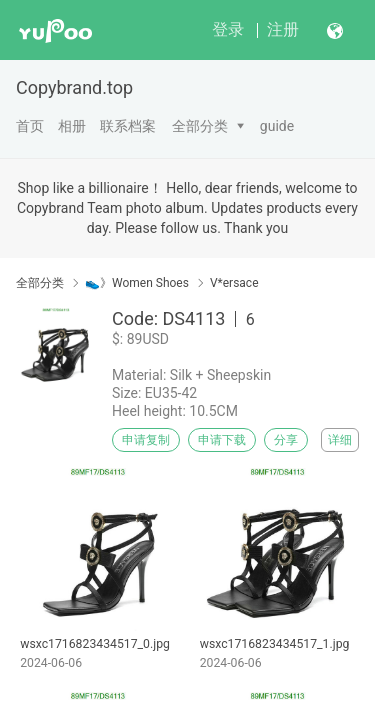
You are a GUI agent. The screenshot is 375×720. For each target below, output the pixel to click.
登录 (228, 29)
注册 (283, 29)
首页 (30, 126)
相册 (72, 126)
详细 (340, 440)
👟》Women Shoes (137, 283)
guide (277, 126)
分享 (286, 440)
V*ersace (234, 283)
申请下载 (222, 440)
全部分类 (200, 126)
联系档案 (128, 126)
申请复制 (146, 440)
